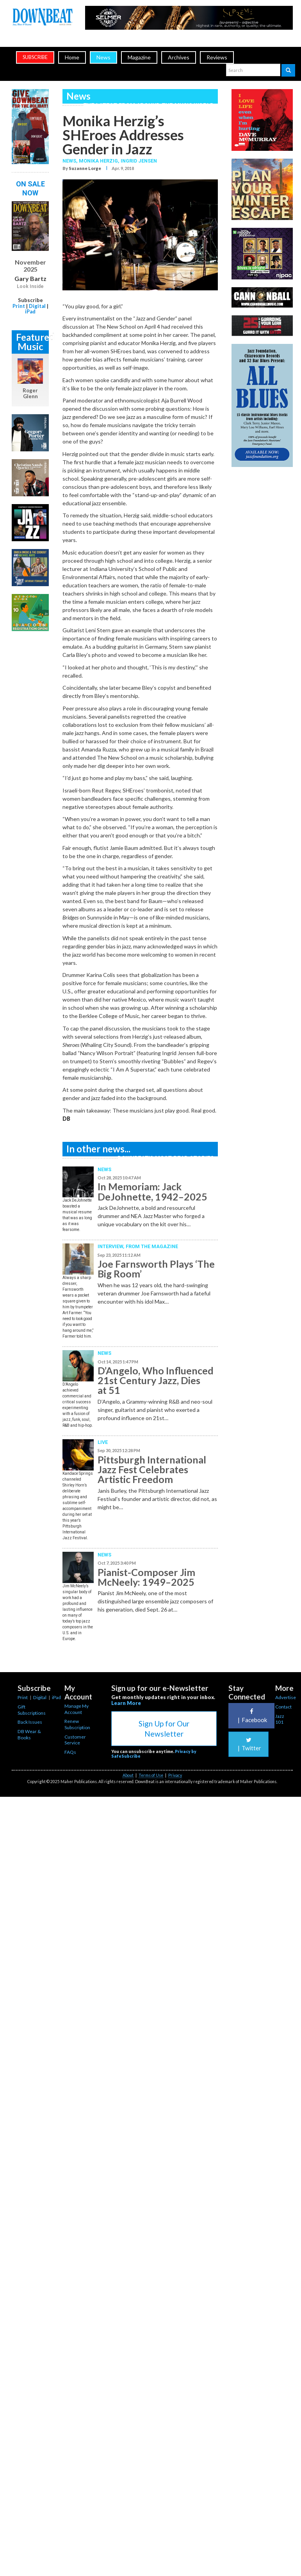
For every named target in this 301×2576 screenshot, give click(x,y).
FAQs (70, 1752)
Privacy (175, 1775)
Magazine (139, 57)
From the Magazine (152, 1246)
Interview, (112, 1246)
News (103, 57)
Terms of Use (151, 1775)
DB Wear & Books (29, 1734)
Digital (37, 306)
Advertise (285, 1697)
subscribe (35, 57)
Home (72, 57)
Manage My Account (76, 1709)
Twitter (248, 1744)
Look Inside (30, 286)
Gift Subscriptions (32, 1710)
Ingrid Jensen (139, 161)
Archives (178, 57)
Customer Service (75, 1740)
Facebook (251, 1715)
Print (18, 306)
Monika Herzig (98, 161)
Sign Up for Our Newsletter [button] (164, 1728)
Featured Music (32, 341)
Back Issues (30, 1722)
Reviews (217, 57)
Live (103, 1442)
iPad (30, 311)
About (128, 1775)
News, (70, 161)
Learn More (126, 1703)
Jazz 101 (279, 1719)
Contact (283, 1707)
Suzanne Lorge (85, 168)
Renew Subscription (77, 1724)
